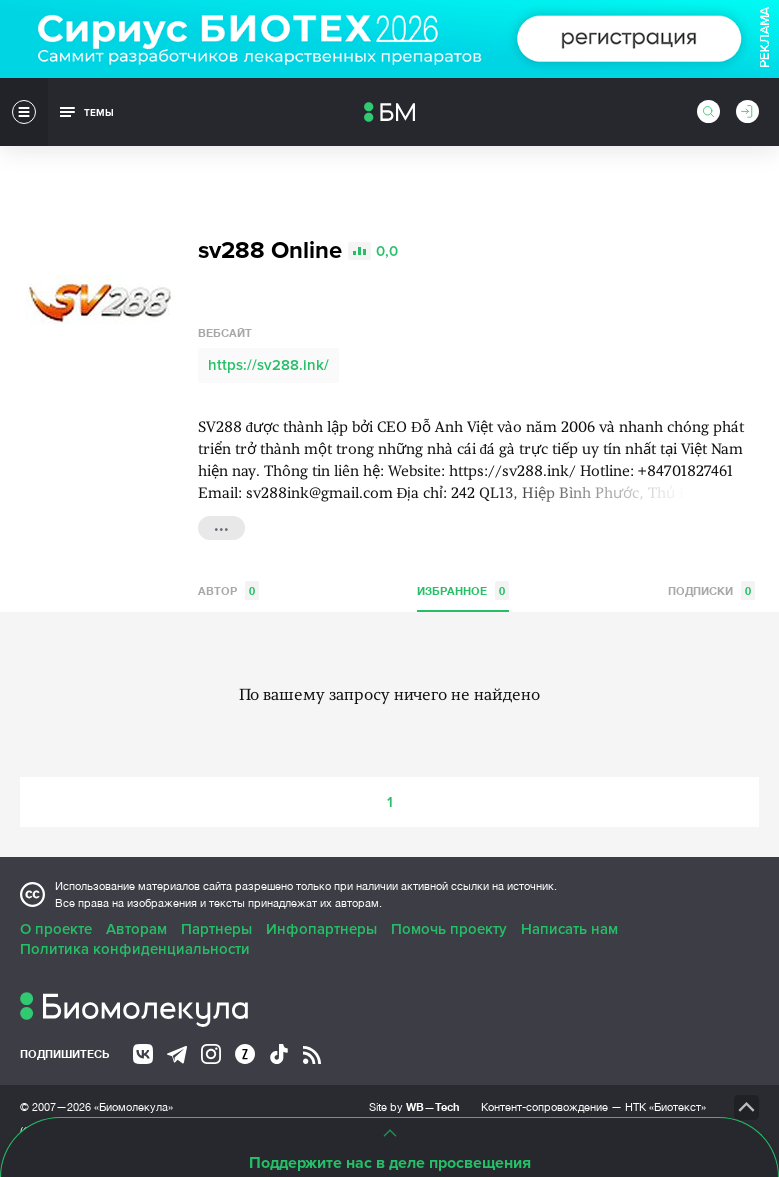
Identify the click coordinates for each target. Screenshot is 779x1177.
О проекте (56, 929)
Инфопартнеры (321, 929)
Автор (228, 590)
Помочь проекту (449, 929)
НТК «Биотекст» (665, 1107)
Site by (414, 1106)
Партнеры (216, 929)
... (221, 526)
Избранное (463, 590)
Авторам (136, 929)
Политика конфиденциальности (135, 949)
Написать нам (569, 929)
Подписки (711, 590)
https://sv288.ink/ (268, 365)
